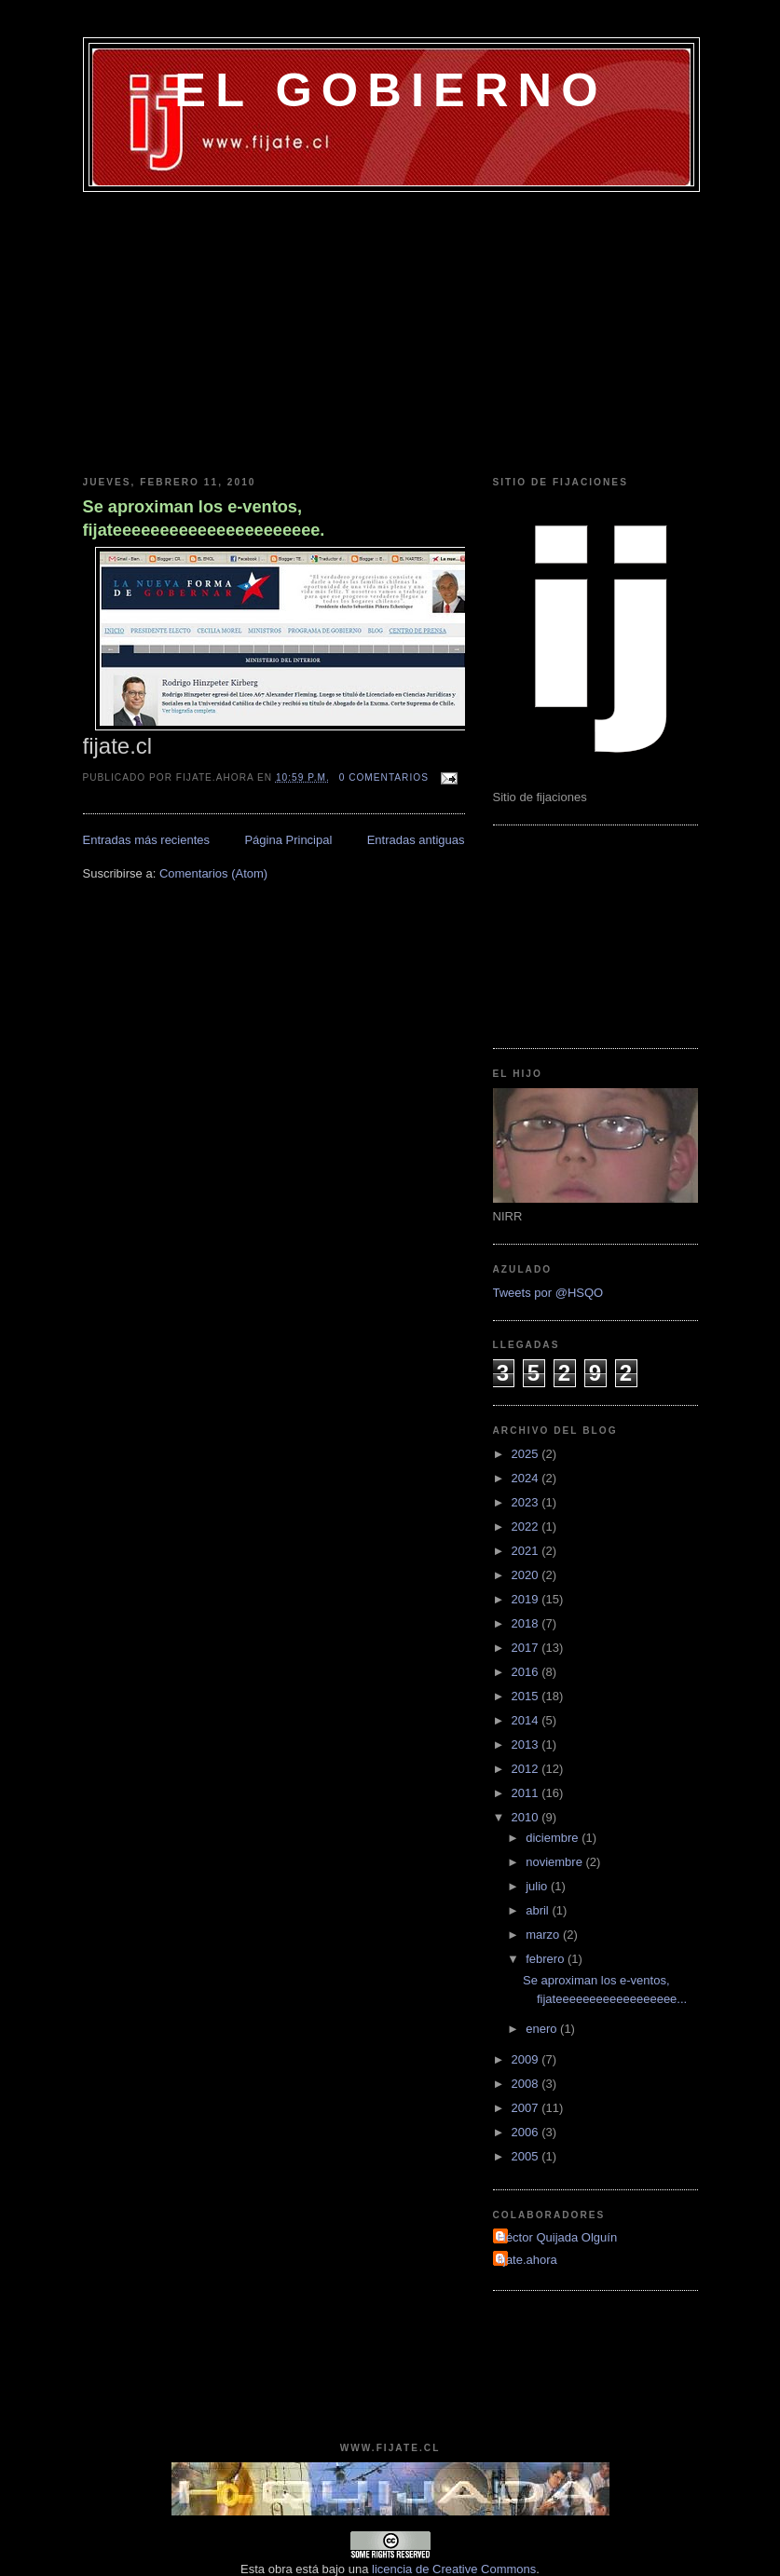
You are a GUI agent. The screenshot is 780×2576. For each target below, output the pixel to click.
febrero (547, 1959)
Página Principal (288, 840)
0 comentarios (384, 777)
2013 (527, 1744)
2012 (527, 1769)
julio (538, 1886)
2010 (527, 1817)
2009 (527, 2059)
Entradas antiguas (416, 840)
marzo (544, 1935)
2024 (527, 1478)
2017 (527, 1648)
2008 (527, 2084)
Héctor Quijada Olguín (558, 2237)
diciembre (554, 1838)
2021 (527, 1551)
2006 (527, 2132)
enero (543, 2029)
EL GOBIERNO (390, 89)
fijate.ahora (527, 2260)
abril (539, 1910)
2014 (527, 1720)
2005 (527, 2156)
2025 (527, 1454)
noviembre (555, 1862)
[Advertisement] (390, 331)
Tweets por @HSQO (548, 1293)
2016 (527, 1672)
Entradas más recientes (147, 840)
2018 (527, 1623)
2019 (527, 1599)
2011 (527, 1793)
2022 (527, 1526)
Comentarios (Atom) (213, 873)
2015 (527, 1696)
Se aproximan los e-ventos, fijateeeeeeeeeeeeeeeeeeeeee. (204, 518)
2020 (527, 1575)
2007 (527, 2108)
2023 (527, 1502)
